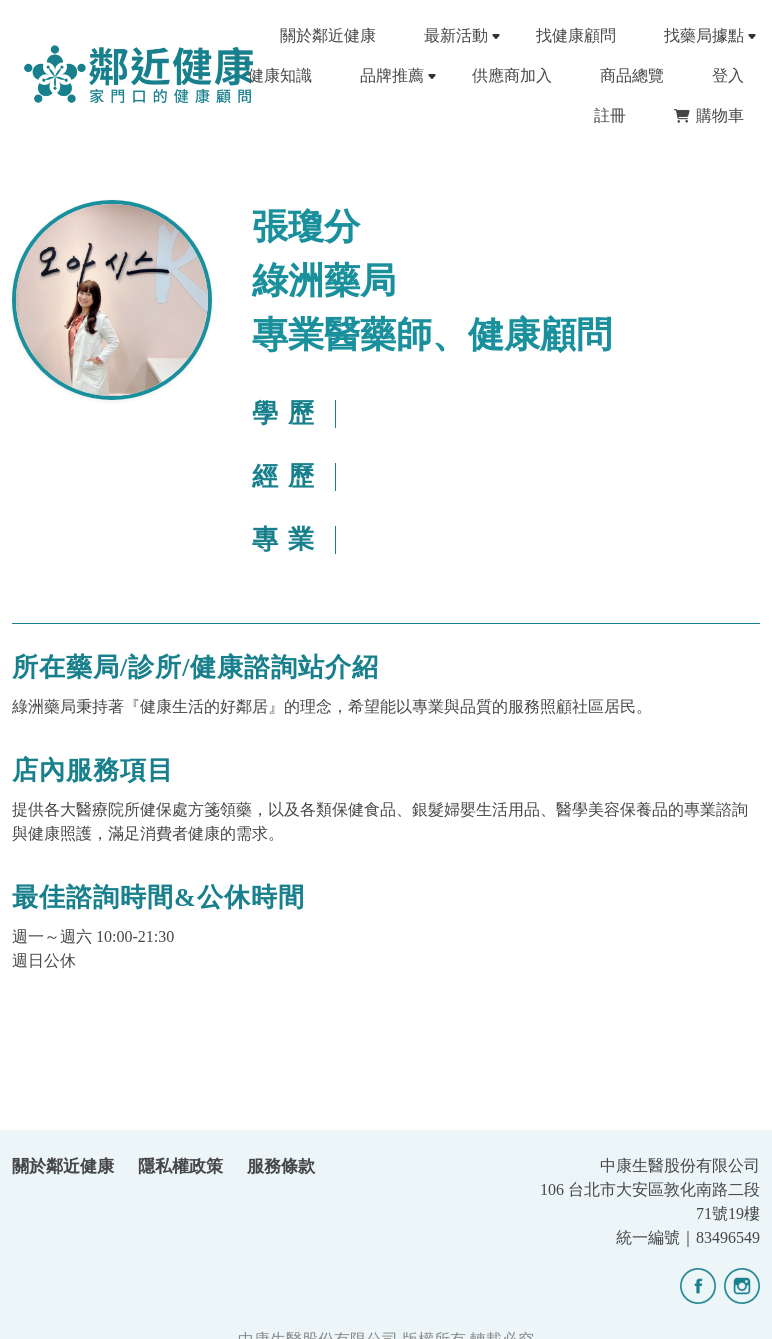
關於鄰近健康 (328, 35)
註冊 (610, 115)
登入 (728, 75)
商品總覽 (632, 75)
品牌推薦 (392, 75)
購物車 (709, 115)
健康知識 (280, 75)
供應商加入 (512, 75)
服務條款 (281, 1166)
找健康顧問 (576, 35)
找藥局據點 (704, 35)
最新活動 (456, 35)
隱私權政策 (180, 1166)
